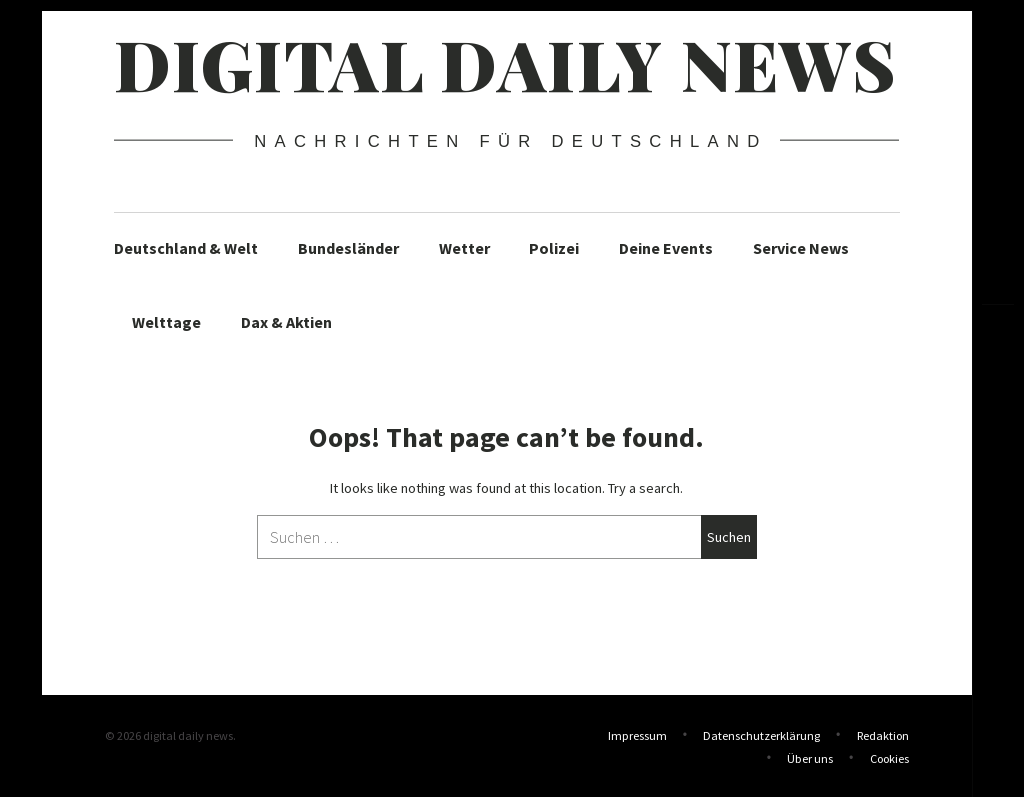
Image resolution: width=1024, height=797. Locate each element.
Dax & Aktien (286, 322)
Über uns (810, 756)
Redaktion (883, 735)
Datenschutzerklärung (761, 735)
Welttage (166, 322)
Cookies (889, 756)
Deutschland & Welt (186, 248)
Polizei (554, 248)
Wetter (464, 248)
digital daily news (505, 63)
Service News (801, 248)
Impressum (637, 735)
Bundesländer (348, 248)
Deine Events (666, 248)
